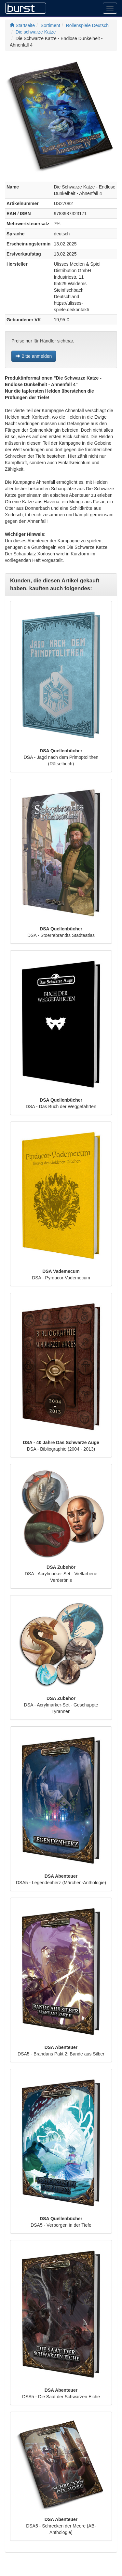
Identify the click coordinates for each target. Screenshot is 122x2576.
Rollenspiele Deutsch (87, 25)
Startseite (22, 25)
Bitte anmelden (34, 356)
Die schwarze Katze (36, 32)
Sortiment (50, 25)
